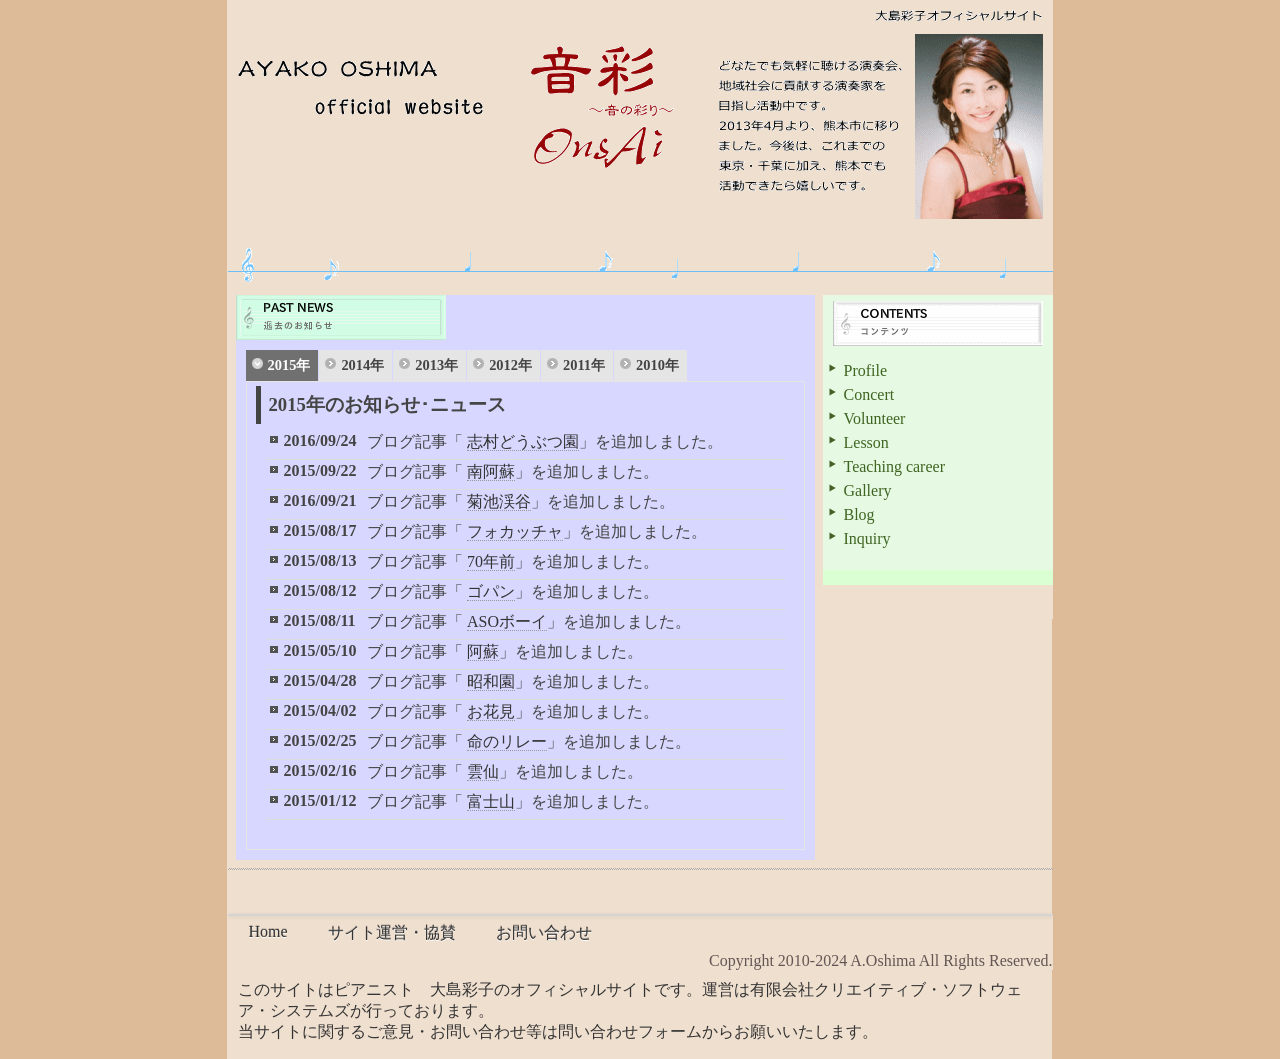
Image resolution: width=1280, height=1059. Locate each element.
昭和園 (491, 681)
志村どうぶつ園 (523, 441)
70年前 (491, 561)
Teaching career (894, 466)
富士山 (491, 801)
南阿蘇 (491, 471)
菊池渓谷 (499, 501)
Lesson (866, 442)
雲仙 (483, 771)
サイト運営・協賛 (392, 932)
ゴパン (491, 591)
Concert (869, 394)
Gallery (868, 490)
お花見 (491, 711)
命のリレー (507, 741)
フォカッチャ (515, 531)
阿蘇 (483, 651)
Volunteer (875, 418)
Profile (866, 370)
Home (268, 931)
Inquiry (867, 538)
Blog (859, 514)
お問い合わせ (544, 932)
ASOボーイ (507, 621)
